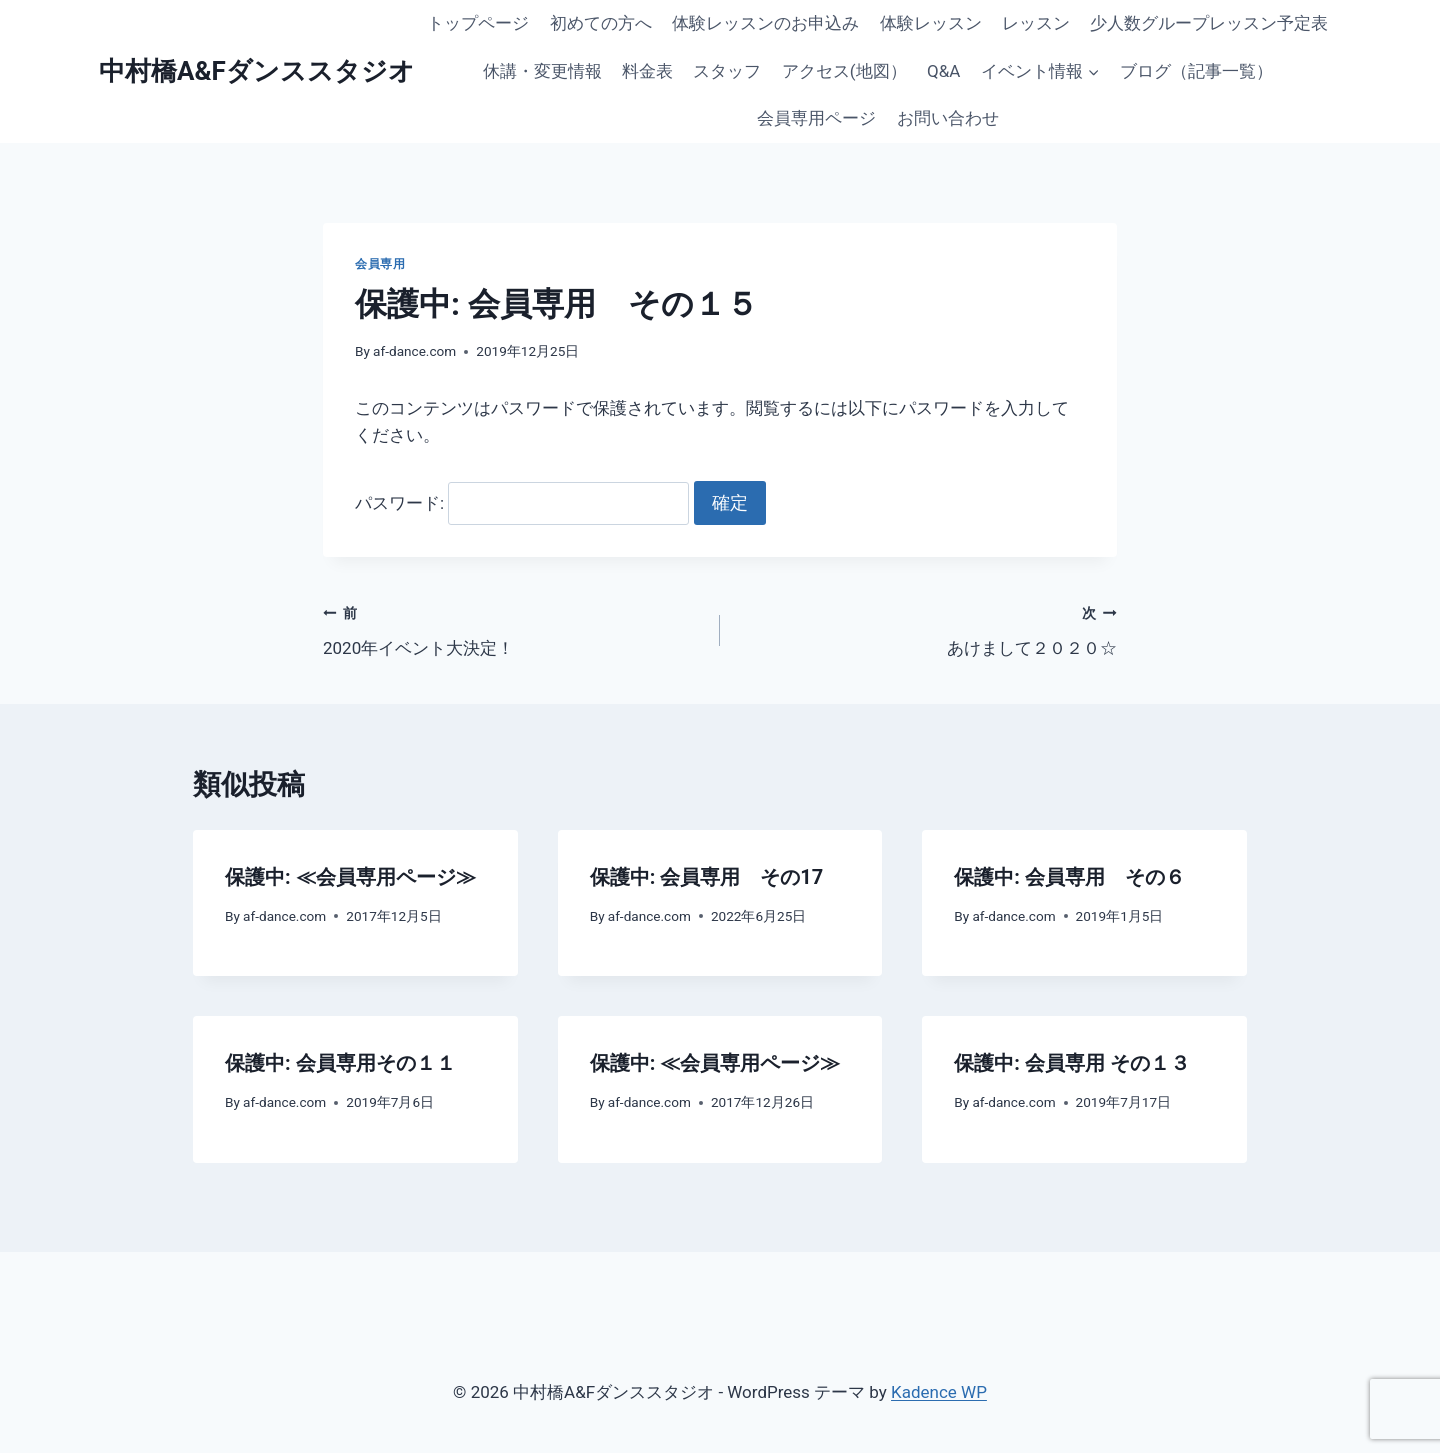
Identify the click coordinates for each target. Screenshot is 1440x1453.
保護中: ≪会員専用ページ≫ (350, 877)
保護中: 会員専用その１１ (340, 1063)
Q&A (943, 71)
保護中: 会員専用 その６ (1069, 877)
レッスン (1036, 23)
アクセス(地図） (844, 71)
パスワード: (522, 503)
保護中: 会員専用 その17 (707, 877)
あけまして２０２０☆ (927, 628)
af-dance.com (414, 351)
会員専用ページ (816, 118)
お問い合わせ (948, 118)
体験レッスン (931, 23)
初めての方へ (601, 23)
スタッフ (727, 71)
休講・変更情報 (542, 71)
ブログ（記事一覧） (1196, 71)
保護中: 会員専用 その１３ (1072, 1063)
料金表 (647, 71)
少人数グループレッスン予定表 (1209, 23)
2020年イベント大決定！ (513, 628)
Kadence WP (939, 1392)
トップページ (478, 23)
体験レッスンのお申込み (765, 23)
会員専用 (380, 264)
